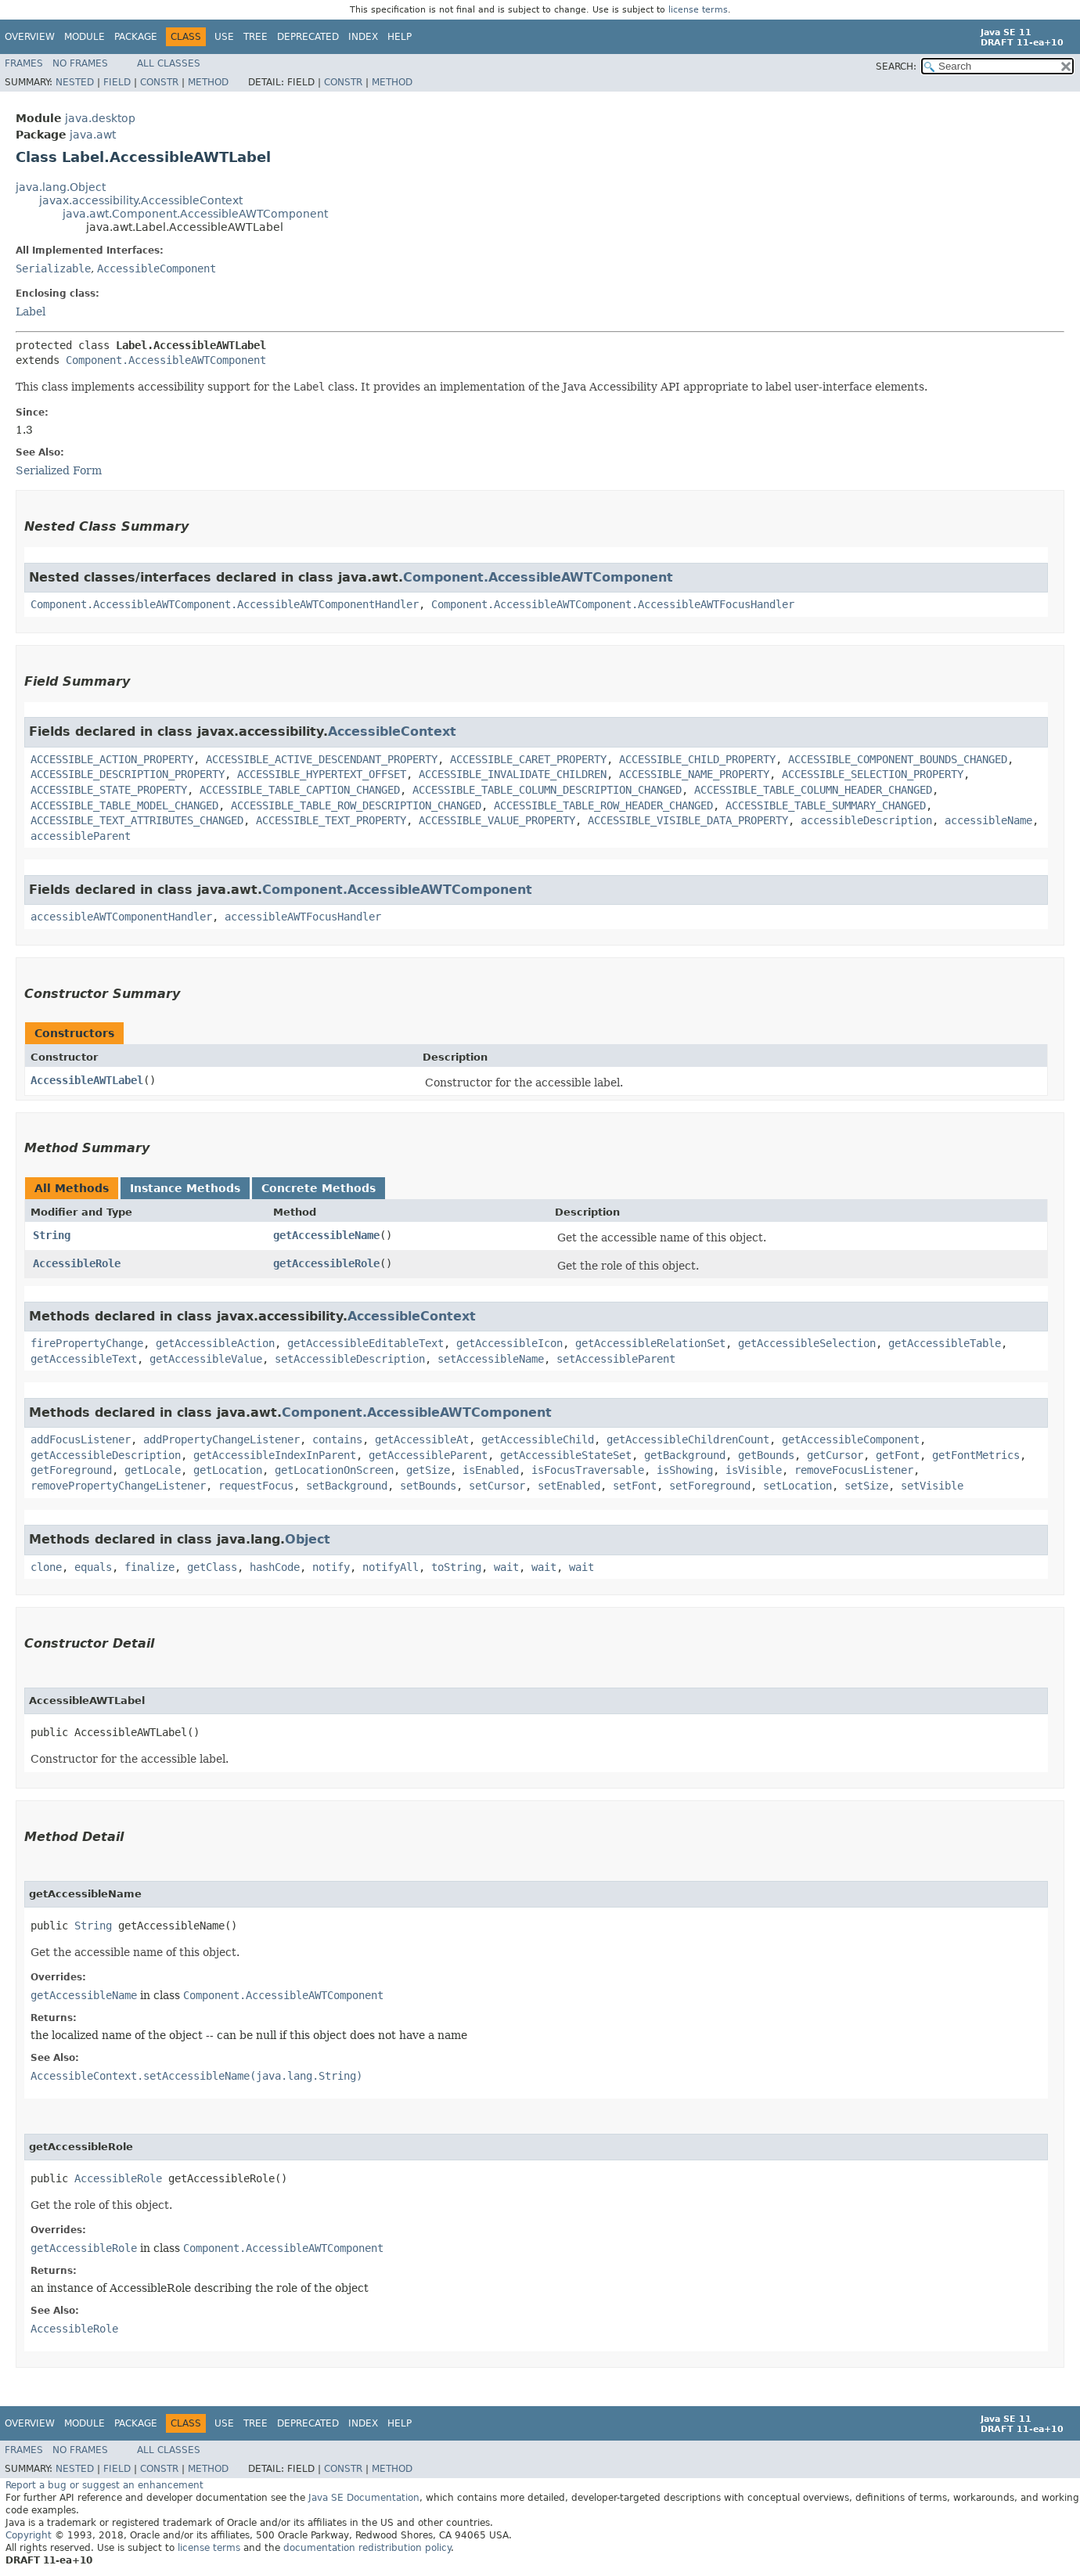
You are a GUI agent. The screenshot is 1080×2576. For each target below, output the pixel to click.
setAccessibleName (490, 1359)
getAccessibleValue (205, 1359)
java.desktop (100, 118)
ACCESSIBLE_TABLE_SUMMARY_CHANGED (825, 805)
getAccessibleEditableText (365, 1343)
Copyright (28, 2535)
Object (307, 1539)
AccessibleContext (392, 731)
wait (506, 1567)
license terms (698, 10)
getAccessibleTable (944, 1343)
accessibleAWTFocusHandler (303, 916)
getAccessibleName (326, 1235)
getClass (212, 1567)
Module (84, 36)
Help (399, 36)
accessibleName (988, 820)
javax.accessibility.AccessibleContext (141, 200)
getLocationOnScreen (334, 1470)
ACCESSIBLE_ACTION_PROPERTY (112, 759)
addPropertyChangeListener (221, 1439)
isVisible (753, 1470)
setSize (866, 1485)
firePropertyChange (87, 1343)
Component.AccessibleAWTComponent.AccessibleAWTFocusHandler (612, 604)
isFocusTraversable (587, 1470)
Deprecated (308, 36)
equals (93, 1567)
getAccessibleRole (326, 1263)
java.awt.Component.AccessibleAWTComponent (195, 213)
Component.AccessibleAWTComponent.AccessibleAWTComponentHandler (225, 604)
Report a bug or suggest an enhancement (104, 2485)
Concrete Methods (318, 1188)
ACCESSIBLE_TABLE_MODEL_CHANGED (124, 805)
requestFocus (255, 1485)
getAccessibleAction (215, 1343)
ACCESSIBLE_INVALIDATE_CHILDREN (513, 774)
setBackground (346, 1485)
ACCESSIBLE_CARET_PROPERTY (528, 759)
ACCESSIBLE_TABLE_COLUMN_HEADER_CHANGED (813, 790)
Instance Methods (185, 1188)
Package (135, 36)
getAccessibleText (84, 1359)
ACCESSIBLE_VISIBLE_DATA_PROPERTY (688, 820)
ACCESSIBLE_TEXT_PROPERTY (331, 820)
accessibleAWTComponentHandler (121, 916)
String (51, 1235)
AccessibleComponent (156, 268)
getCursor (835, 1455)
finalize (149, 1567)
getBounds (766, 1455)
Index (363, 36)
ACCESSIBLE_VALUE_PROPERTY (497, 820)
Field (117, 82)
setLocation (797, 1485)
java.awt (93, 134)
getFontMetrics (976, 1455)
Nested (75, 82)
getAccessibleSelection (807, 1343)
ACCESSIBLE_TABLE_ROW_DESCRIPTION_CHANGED (356, 805)
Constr (159, 82)
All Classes (168, 63)
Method (208, 82)
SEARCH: (896, 66)
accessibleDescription (866, 820)
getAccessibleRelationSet (650, 1343)
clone (46, 1567)
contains (337, 1439)
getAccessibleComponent (851, 1439)
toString (456, 1567)
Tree (255, 36)
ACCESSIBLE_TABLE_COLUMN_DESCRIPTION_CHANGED (547, 790)
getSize (428, 1470)
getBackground (684, 1455)
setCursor (497, 1485)
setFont (635, 1485)
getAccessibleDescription (106, 1455)
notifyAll (390, 1567)
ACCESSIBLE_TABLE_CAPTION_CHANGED (300, 790)
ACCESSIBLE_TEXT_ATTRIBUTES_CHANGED (137, 820)
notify (331, 1567)
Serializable (53, 268)
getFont (898, 1455)
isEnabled (491, 1470)
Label (30, 311)
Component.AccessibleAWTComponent (166, 360)
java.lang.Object (61, 187)
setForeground (710, 1485)
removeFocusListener (853, 1470)
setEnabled (569, 1485)
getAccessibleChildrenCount (688, 1439)
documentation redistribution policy (367, 2547)
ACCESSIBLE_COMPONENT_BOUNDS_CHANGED (897, 759)
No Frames (80, 63)
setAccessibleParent (615, 1359)
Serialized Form (59, 470)
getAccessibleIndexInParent (274, 1455)
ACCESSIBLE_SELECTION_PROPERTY (872, 774)
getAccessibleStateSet (566, 1455)
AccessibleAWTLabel (87, 1080)
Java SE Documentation (363, 2497)
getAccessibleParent (428, 1455)
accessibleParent (81, 836)
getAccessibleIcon (509, 1343)
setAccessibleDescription (350, 1359)
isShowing (685, 1470)
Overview (30, 36)
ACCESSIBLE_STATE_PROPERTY (109, 790)
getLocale (152, 1470)
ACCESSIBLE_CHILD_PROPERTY (697, 759)
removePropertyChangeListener (118, 1485)
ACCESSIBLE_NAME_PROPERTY (694, 774)
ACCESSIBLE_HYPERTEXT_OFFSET (321, 774)
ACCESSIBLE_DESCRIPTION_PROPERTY (128, 774)
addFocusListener (81, 1439)
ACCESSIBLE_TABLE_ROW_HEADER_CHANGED (603, 805)
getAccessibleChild (537, 1439)
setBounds (428, 1485)
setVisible (932, 1485)
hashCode (275, 1567)
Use (224, 36)
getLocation (227, 1470)
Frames (24, 63)
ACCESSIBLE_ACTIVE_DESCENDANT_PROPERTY (321, 759)
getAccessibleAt (422, 1439)
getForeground (71, 1470)
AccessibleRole (77, 1263)
